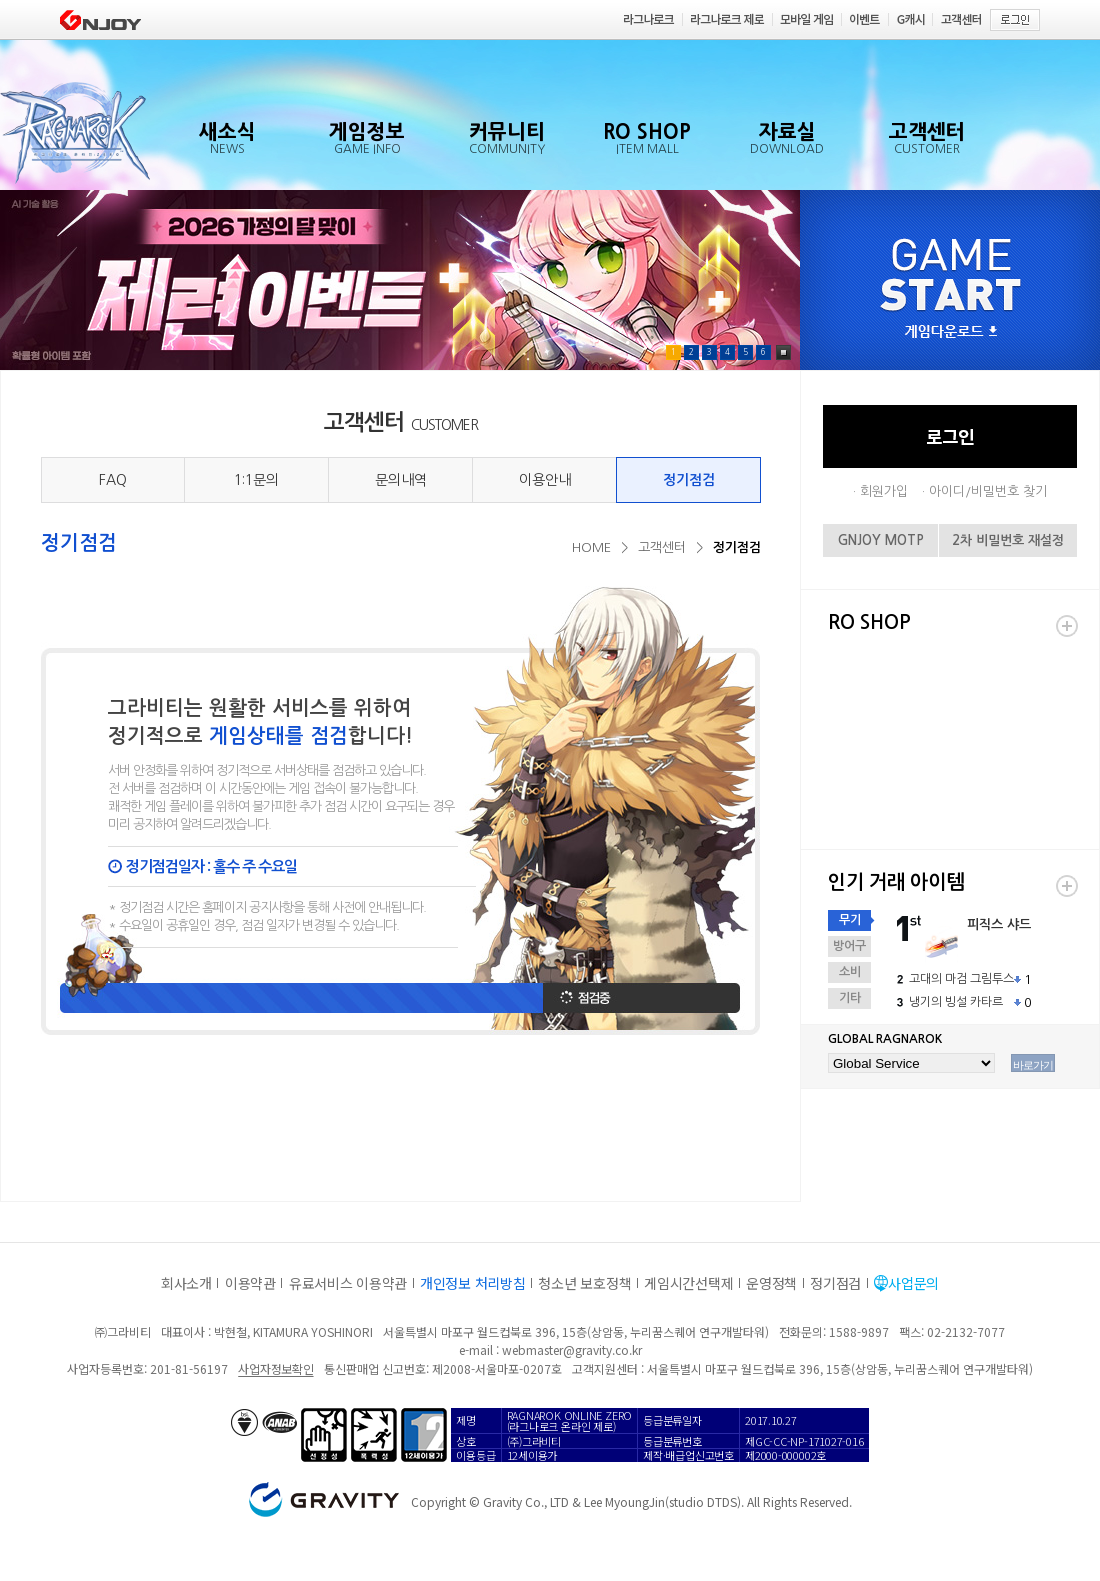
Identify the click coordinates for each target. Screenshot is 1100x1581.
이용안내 (545, 480)
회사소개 (186, 1283)
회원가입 (884, 491)
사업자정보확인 (275, 1368)
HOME (591, 547)
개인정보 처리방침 (472, 1283)
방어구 (849, 946)
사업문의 (913, 1283)
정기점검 (689, 480)
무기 (850, 920)
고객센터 (662, 547)
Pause (783, 352)
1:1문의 (256, 480)
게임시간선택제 (688, 1283)
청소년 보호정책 (584, 1283)
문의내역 (401, 480)
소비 (850, 972)
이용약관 (250, 1283)
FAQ (113, 480)
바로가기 (1033, 1065)
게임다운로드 (951, 332)
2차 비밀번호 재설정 (1008, 540)
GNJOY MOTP (881, 540)
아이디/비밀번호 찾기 (988, 491)
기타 (850, 998)
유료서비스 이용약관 (348, 1283)
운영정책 (771, 1283)
